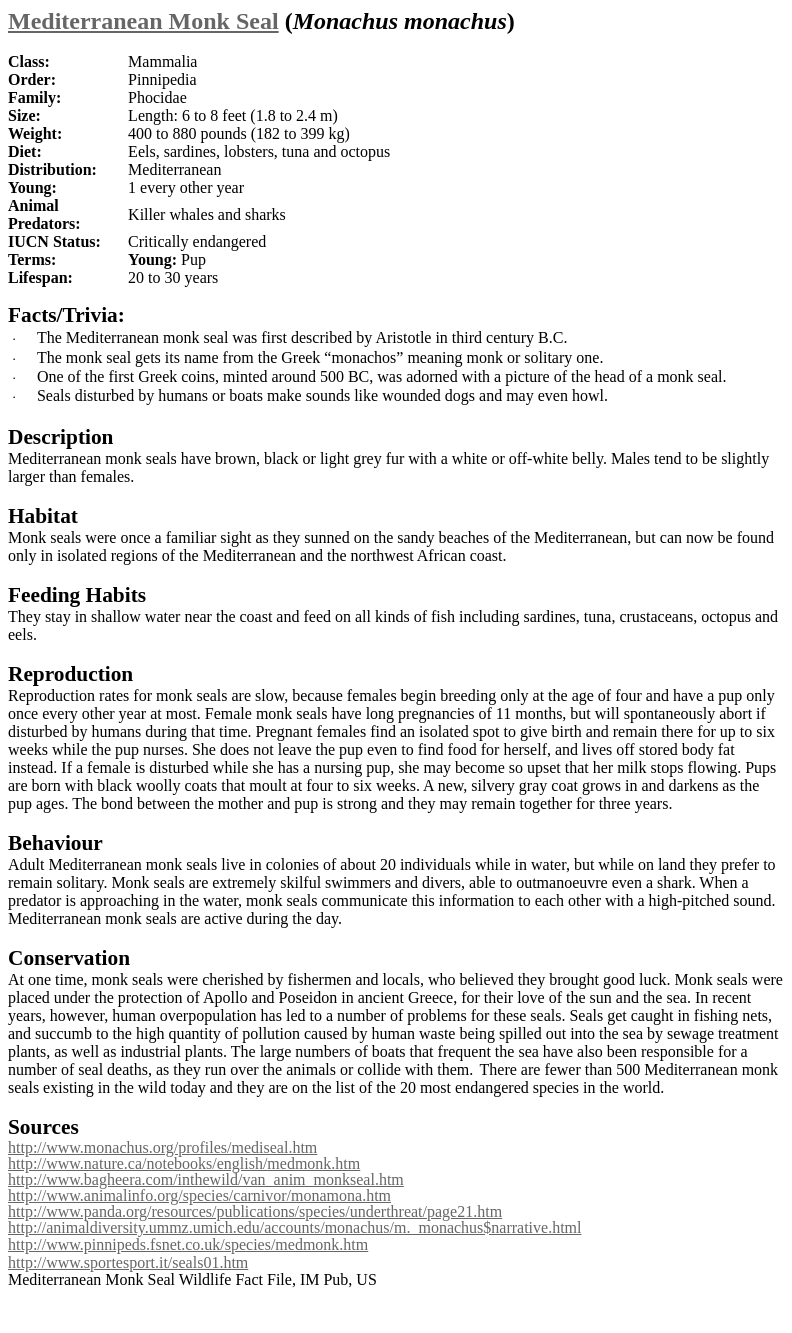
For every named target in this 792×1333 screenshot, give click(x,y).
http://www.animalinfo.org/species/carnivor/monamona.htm (199, 1195)
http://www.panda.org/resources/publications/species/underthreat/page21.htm (255, 1211)
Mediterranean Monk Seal (143, 21)
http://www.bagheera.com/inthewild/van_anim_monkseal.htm (206, 1179)
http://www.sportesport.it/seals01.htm (128, 1262)
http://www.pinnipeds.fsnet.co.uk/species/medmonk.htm (188, 1244)
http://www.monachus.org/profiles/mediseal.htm (162, 1147)
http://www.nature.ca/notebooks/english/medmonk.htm (184, 1163)
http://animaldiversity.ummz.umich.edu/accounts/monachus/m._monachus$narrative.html (295, 1227)
